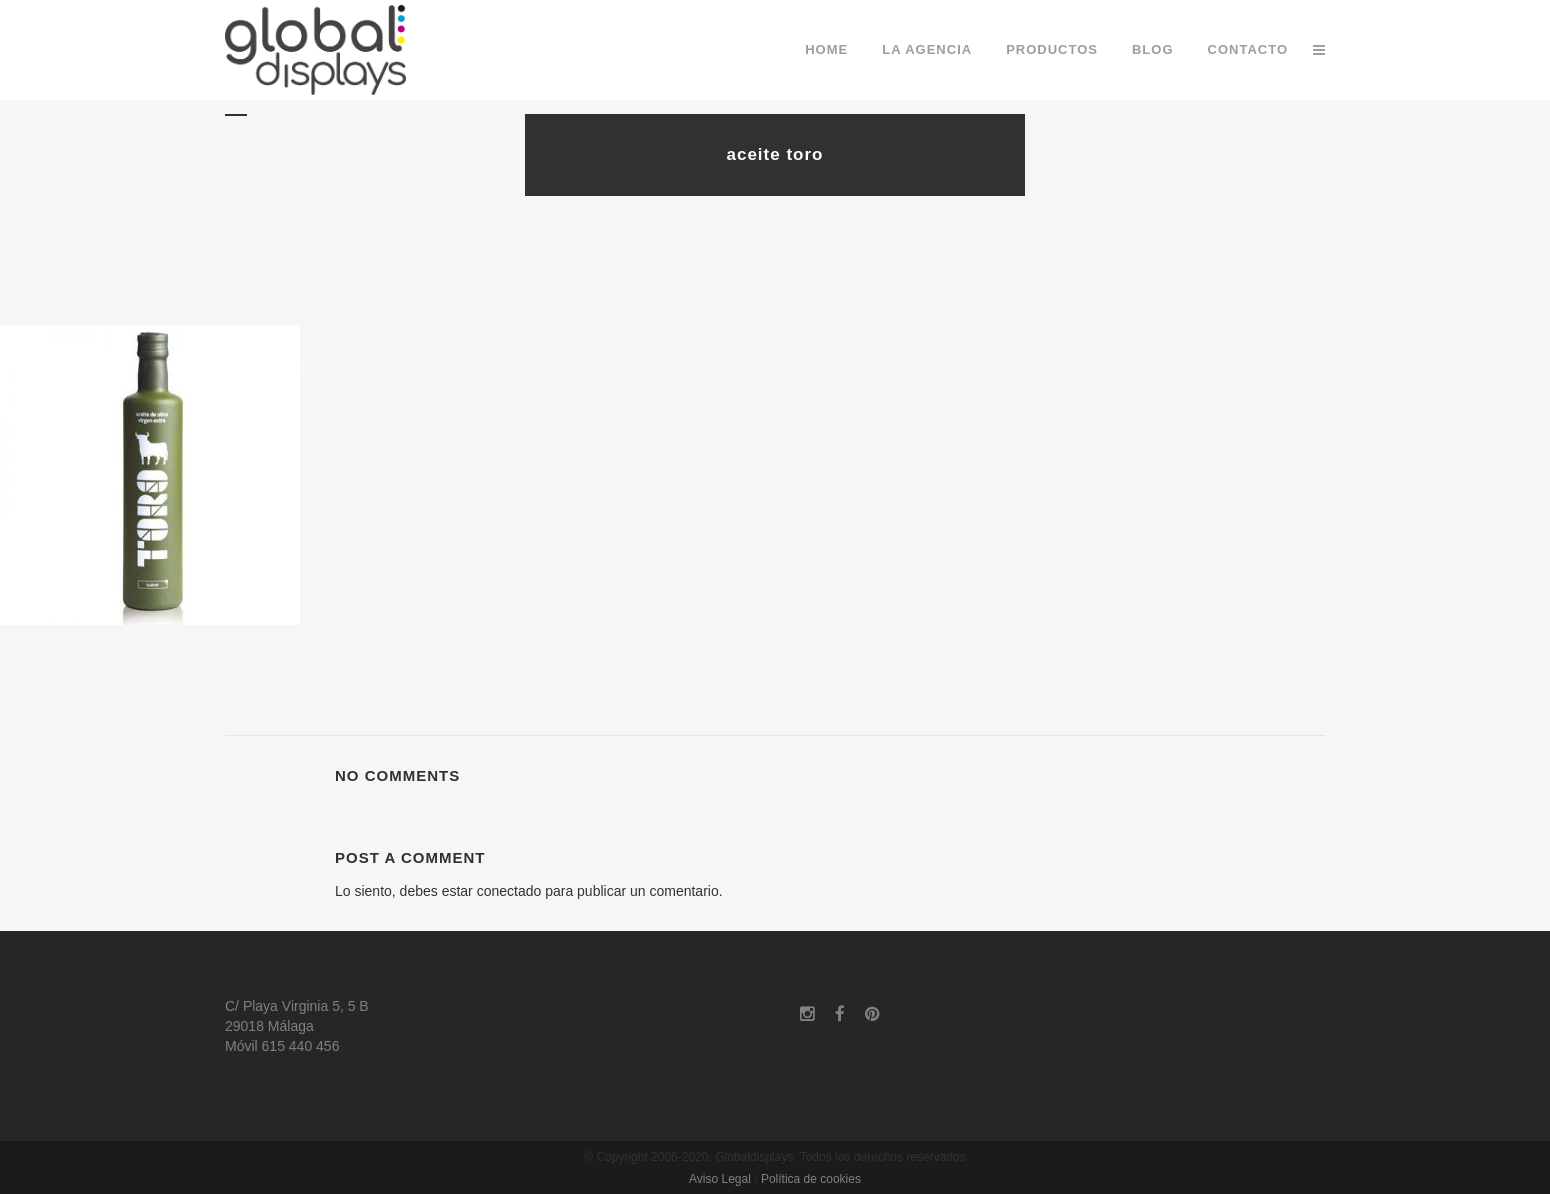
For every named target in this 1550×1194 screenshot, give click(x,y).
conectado (509, 891)
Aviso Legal (720, 1179)
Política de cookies (811, 1179)
